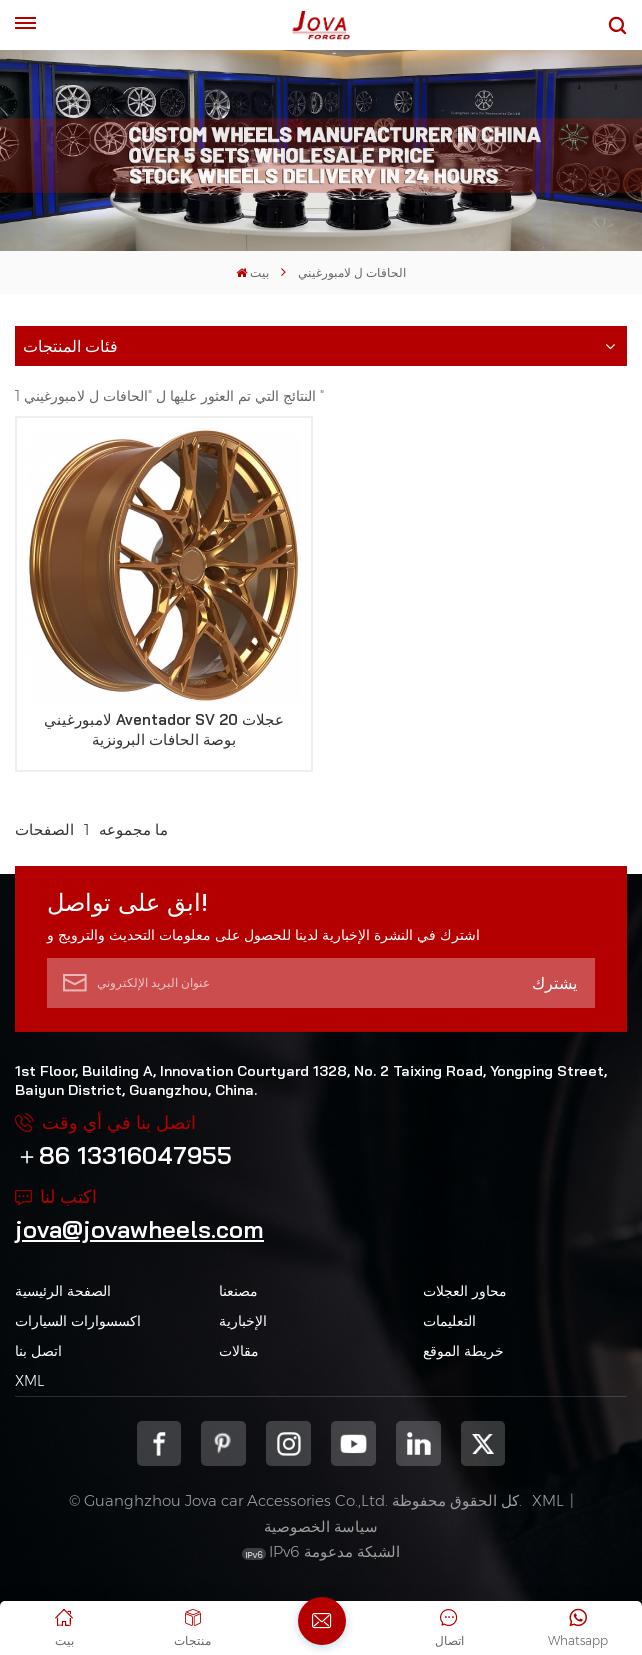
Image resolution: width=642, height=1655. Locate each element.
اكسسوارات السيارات (78, 1321)
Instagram (288, 1443)
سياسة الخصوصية (321, 1526)
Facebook (159, 1443)
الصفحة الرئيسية (63, 1291)
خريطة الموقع (463, 1351)
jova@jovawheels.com (139, 1229)
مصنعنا (238, 1291)
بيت (252, 272)
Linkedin (418, 1443)
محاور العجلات (465, 1291)
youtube (353, 1443)
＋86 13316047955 (123, 1155)
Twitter (483, 1443)
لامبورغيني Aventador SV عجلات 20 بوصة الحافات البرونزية (164, 729)
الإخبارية (243, 1321)
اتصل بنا (38, 1351)
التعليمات (449, 1321)
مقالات (239, 1351)
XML (29, 1381)
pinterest (223, 1443)
